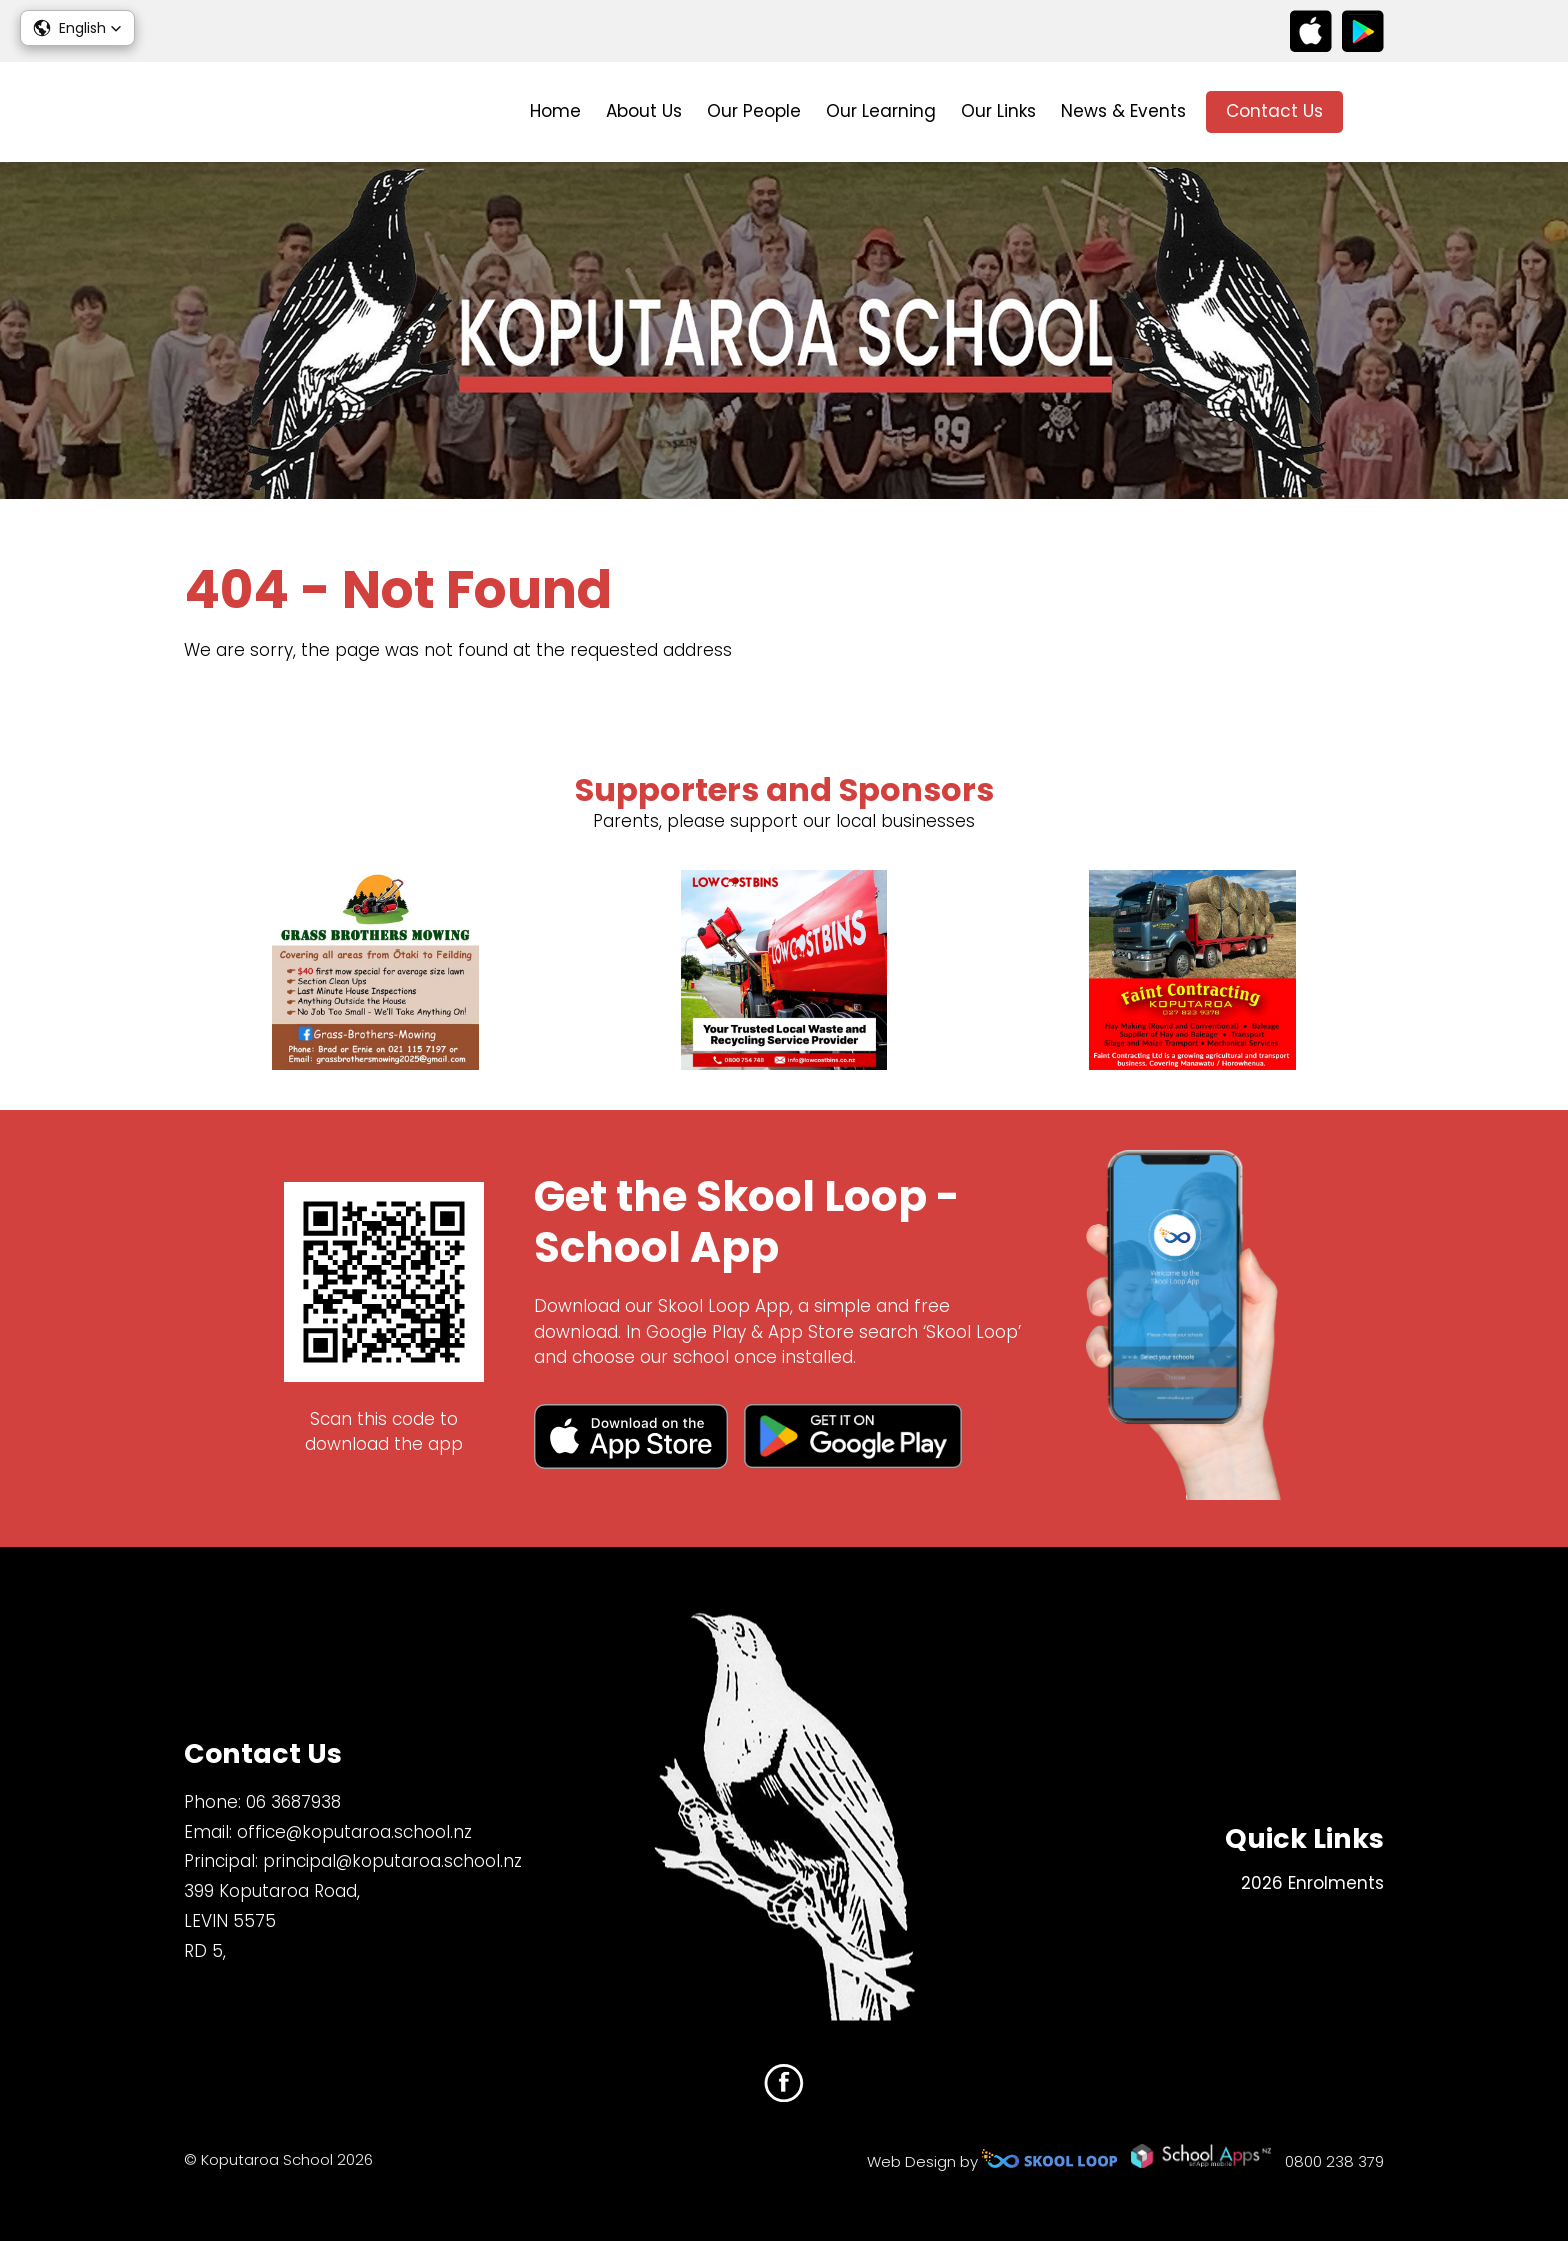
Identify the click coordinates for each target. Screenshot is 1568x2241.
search (1373, 112)
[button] (77, 28)
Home (555, 111)
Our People (754, 111)
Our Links (998, 111)
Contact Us (1274, 111)
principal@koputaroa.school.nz (392, 1861)
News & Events (1123, 111)
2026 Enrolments (1312, 1883)
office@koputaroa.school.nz (354, 1832)
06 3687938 (293, 1802)
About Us (644, 111)
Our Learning (881, 111)
